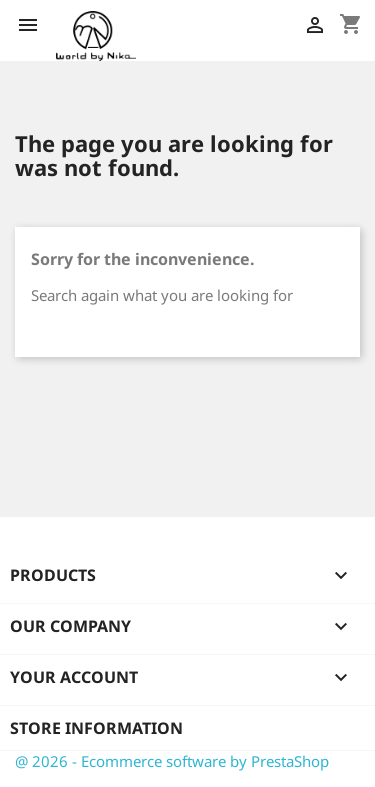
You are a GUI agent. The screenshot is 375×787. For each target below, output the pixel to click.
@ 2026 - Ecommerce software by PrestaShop (172, 761)
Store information (96, 728)
